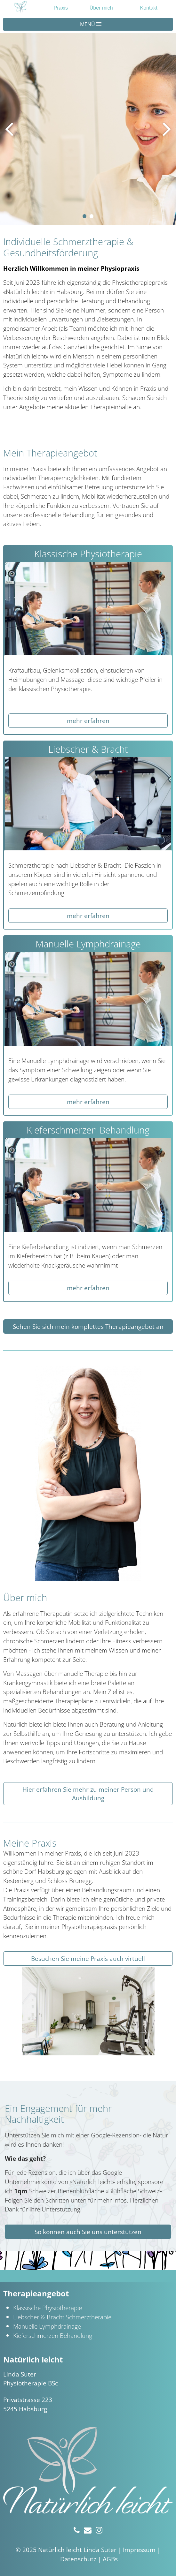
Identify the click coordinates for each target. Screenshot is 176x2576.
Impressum (139, 2549)
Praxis (61, 8)
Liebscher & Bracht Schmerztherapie (62, 2317)
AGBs (110, 2559)
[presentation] (9, 129)
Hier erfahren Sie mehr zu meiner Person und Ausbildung (88, 1793)
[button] (84, 216)
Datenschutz (78, 2559)
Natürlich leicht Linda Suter (77, 2549)
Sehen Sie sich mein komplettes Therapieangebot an (88, 1326)
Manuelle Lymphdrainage (47, 2326)
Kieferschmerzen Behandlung (52, 2335)
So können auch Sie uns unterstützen (88, 2231)
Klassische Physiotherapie (47, 2307)
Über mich (101, 8)
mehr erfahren (88, 720)
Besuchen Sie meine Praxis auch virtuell (88, 1958)
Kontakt (148, 8)
